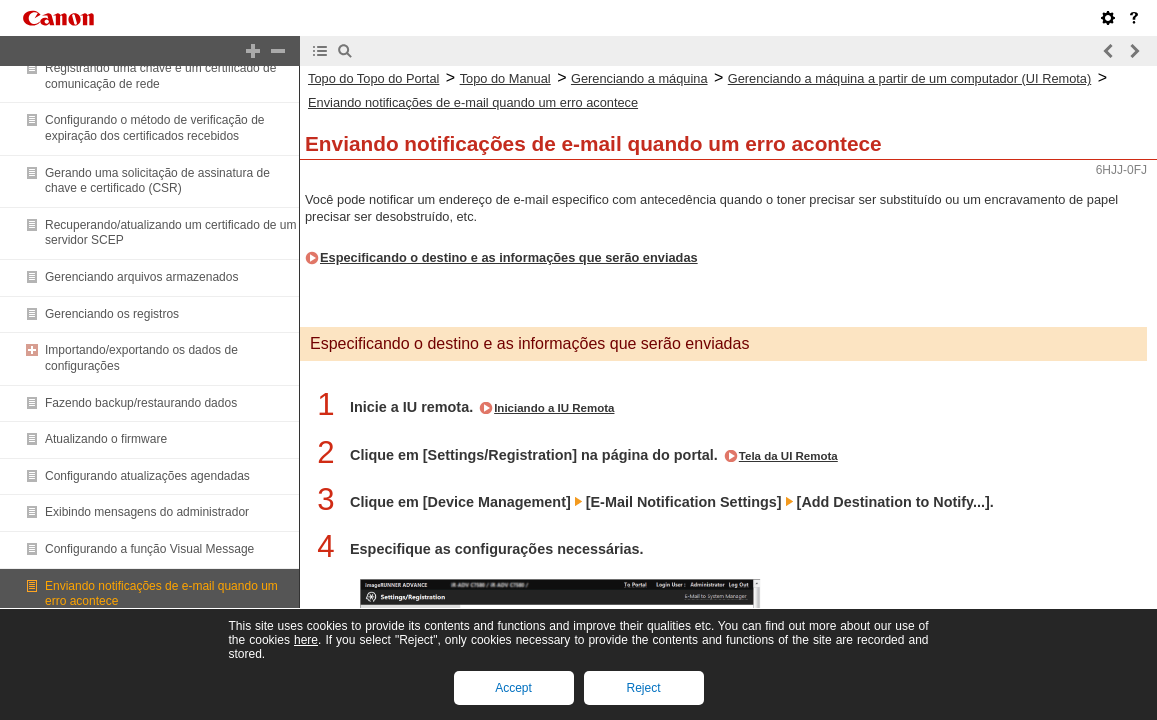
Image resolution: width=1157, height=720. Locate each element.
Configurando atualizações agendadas (147, 476)
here (306, 640)
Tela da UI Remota (788, 456)
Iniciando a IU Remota (554, 408)
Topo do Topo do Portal (373, 78)
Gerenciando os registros (112, 314)
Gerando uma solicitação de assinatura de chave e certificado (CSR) (157, 181)
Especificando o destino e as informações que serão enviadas (509, 257)
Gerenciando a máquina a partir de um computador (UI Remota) (909, 78)
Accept (513, 688)
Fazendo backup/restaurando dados (141, 403)
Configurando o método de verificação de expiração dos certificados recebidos (154, 128)
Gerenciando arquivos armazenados (141, 277)
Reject (643, 688)
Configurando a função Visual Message (149, 549)
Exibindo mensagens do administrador (147, 512)
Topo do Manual (505, 78)
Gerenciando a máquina (639, 78)
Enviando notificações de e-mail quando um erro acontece (473, 102)
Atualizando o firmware (106, 439)
